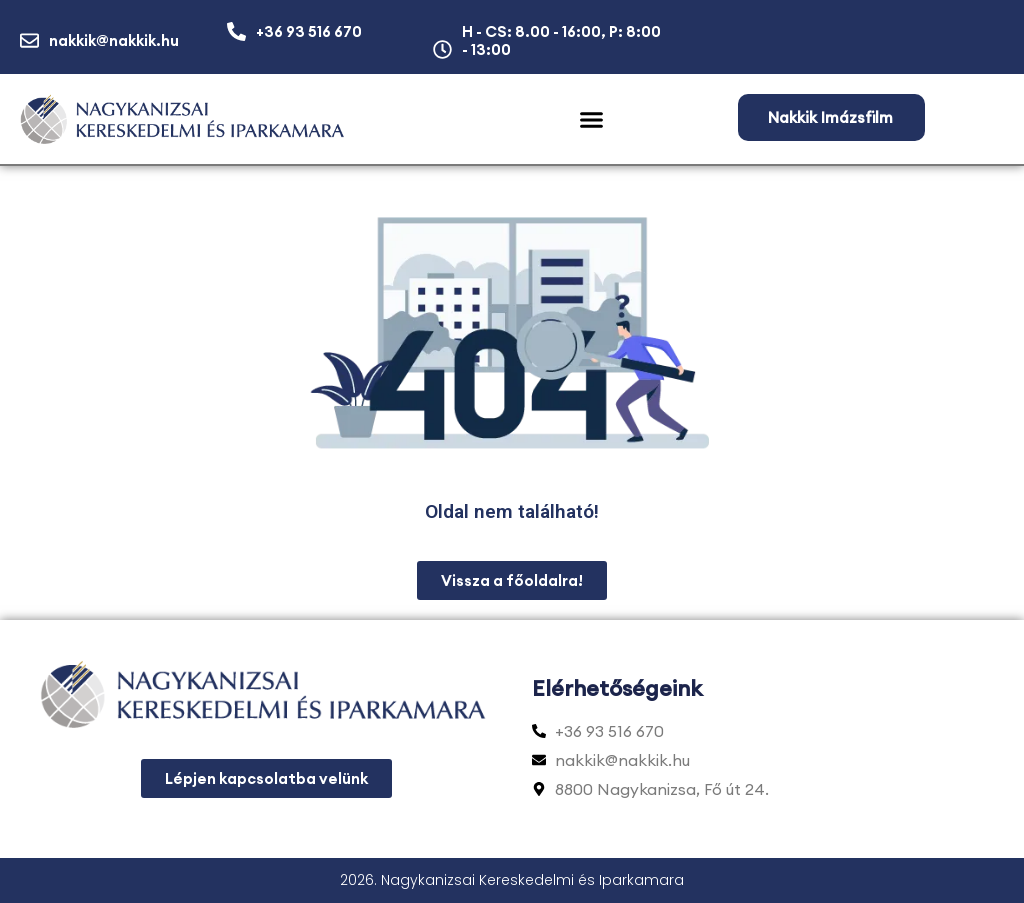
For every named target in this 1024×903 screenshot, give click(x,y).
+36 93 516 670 (309, 31)
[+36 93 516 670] (236, 31)
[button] (592, 120)
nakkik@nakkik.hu (114, 40)
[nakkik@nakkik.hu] (29, 40)
